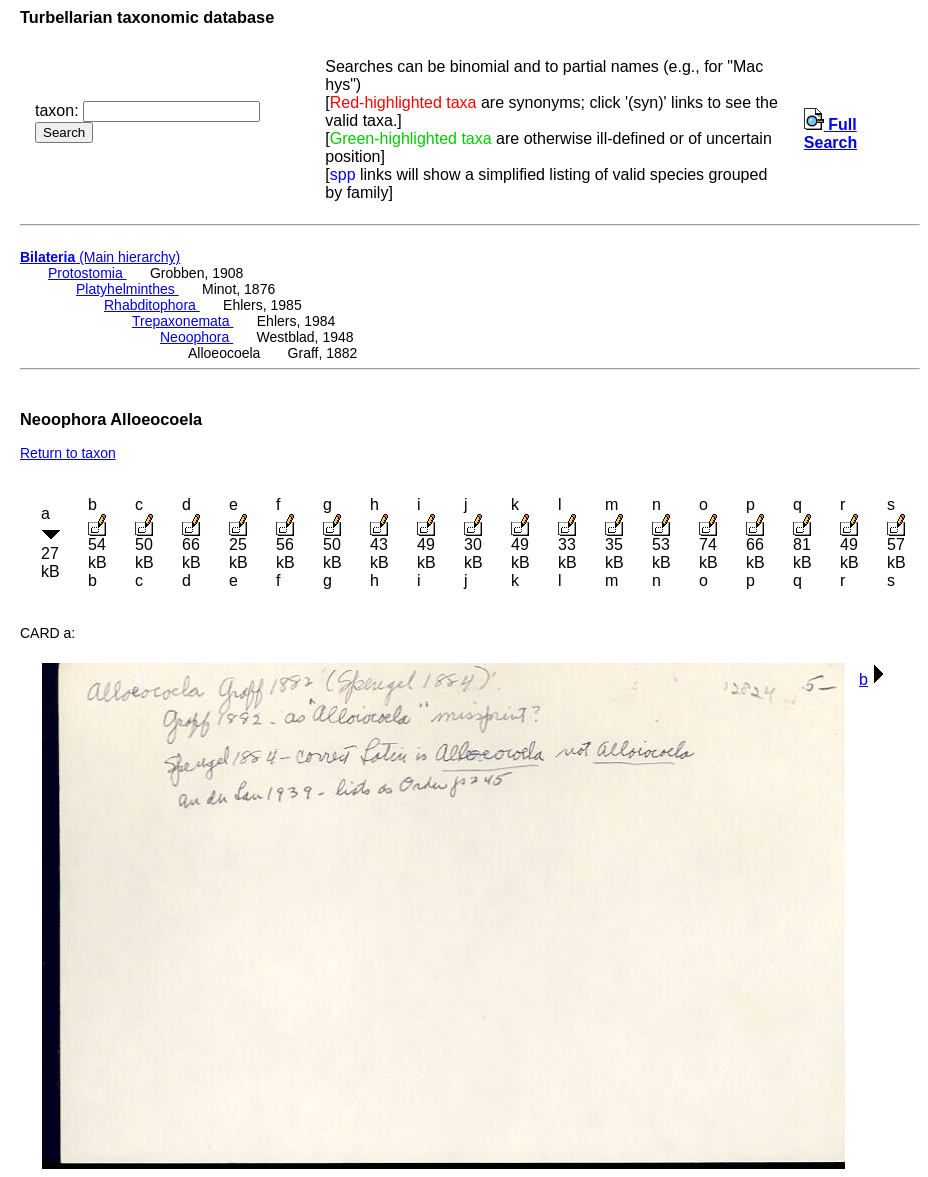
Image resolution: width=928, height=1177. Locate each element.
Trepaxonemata (182, 321)
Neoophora (196, 337)
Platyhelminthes (127, 289)
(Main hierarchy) (100, 257)
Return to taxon (68, 453)
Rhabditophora (152, 305)
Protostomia (87, 273)
